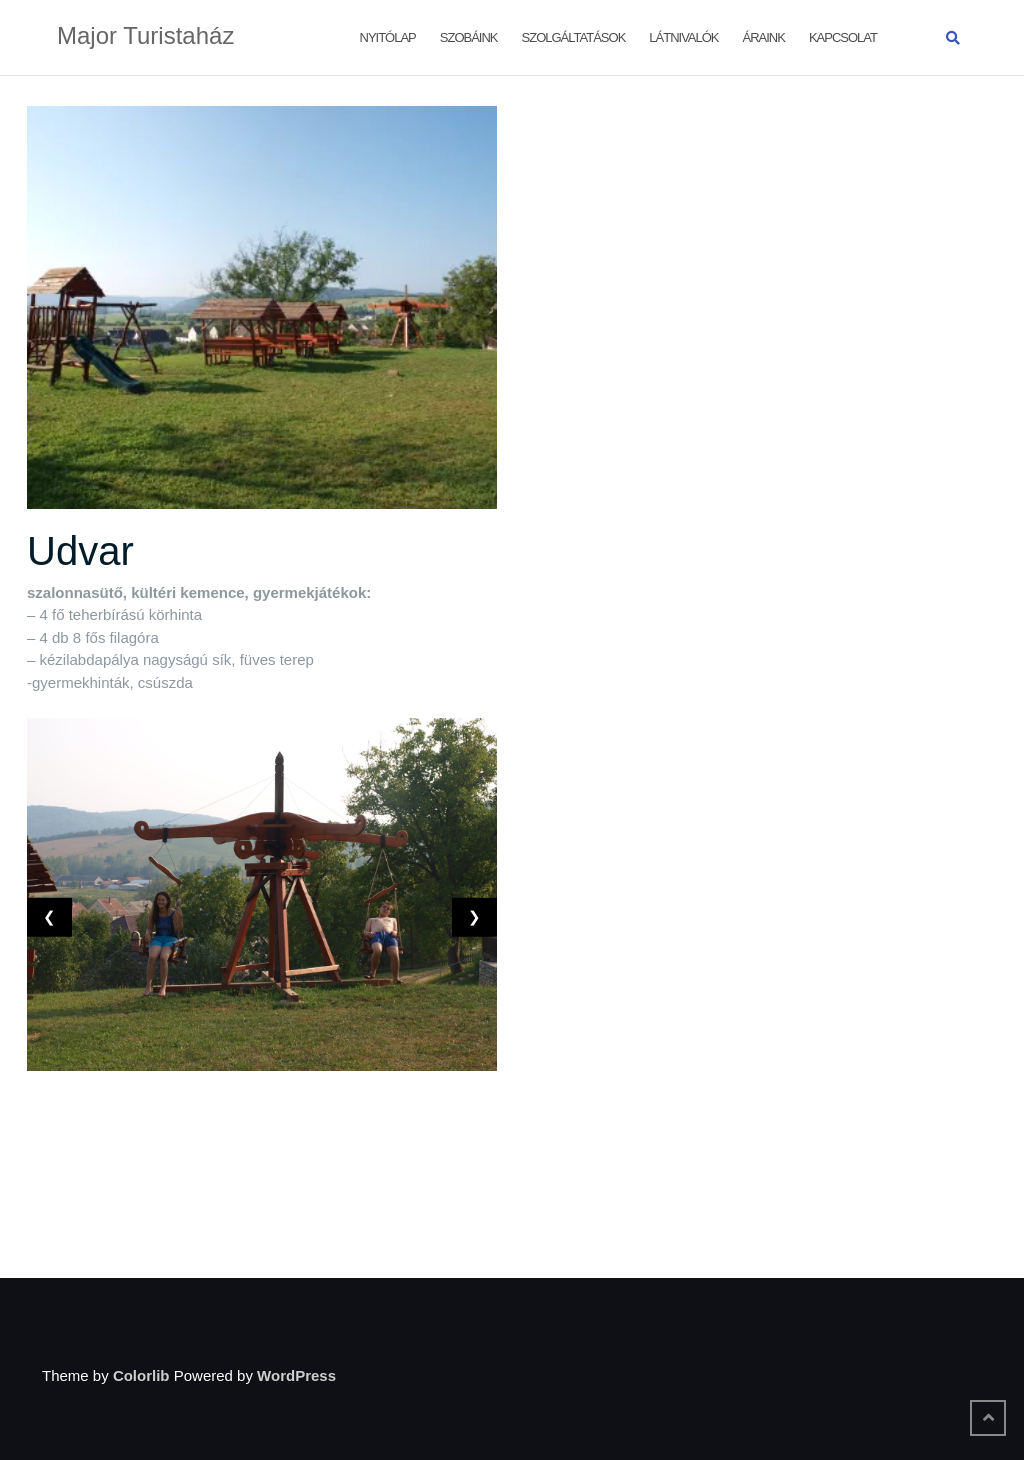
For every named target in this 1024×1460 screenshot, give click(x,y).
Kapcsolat (843, 37)
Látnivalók (683, 37)
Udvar (80, 551)
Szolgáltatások (574, 37)
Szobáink (469, 37)
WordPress (296, 1375)
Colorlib (141, 1375)
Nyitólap (388, 37)
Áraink (764, 37)
